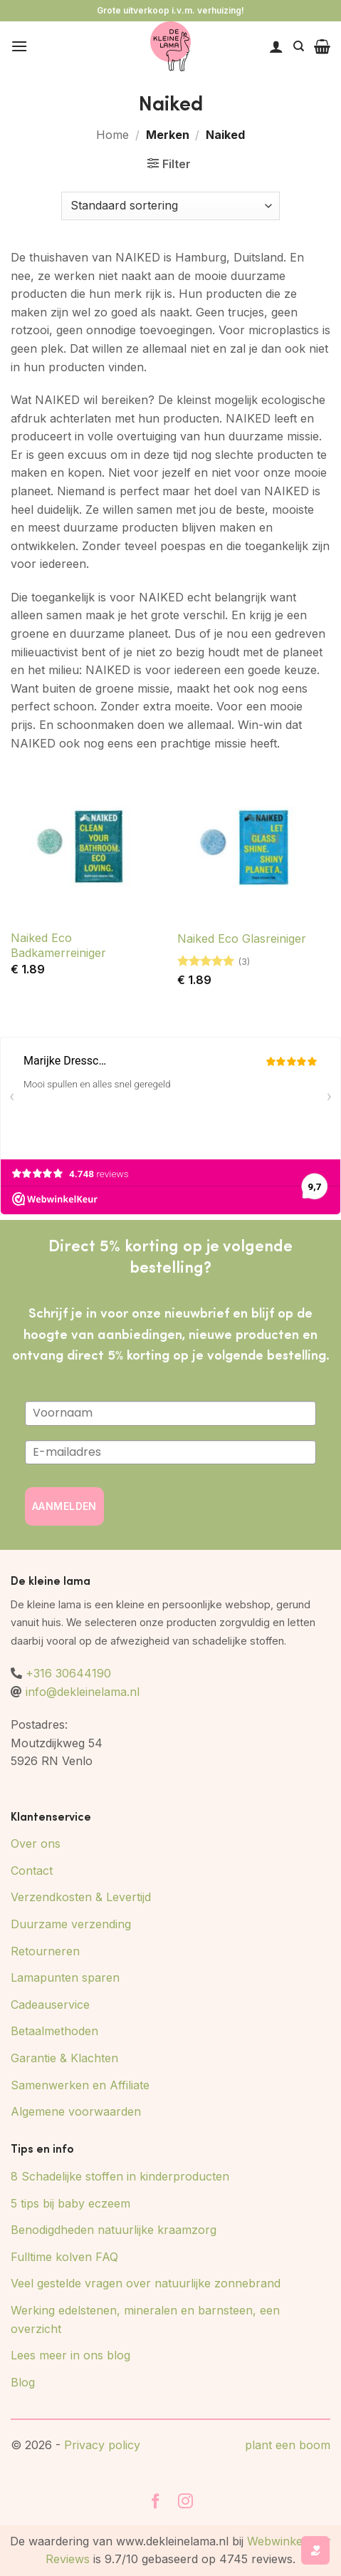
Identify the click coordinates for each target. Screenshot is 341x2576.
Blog (23, 2382)
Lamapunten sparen (65, 1977)
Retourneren (45, 1951)
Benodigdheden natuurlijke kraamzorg (113, 2230)
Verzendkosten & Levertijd (81, 1897)
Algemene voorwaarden (76, 2111)
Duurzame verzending (71, 1924)
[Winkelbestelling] (170, 206)
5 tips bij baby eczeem (70, 2203)
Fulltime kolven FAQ (64, 2257)
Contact (32, 1870)
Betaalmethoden (54, 2031)
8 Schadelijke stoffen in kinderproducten (120, 2176)
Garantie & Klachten (64, 2058)
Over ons (36, 1843)
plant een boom (287, 2445)
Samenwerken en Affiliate (80, 2085)
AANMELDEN (64, 1506)
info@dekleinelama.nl (83, 1692)
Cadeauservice (50, 2004)
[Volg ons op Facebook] (156, 2502)
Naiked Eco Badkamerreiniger (58, 945)
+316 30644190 (68, 1673)
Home (112, 135)
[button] (19, 46)
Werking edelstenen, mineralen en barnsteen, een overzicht (145, 2319)
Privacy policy (102, 2445)
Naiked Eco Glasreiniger (241, 938)
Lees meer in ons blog (70, 2355)
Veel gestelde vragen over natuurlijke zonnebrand (145, 2283)
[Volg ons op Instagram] (185, 2502)
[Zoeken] (298, 46)
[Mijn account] (276, 46)
